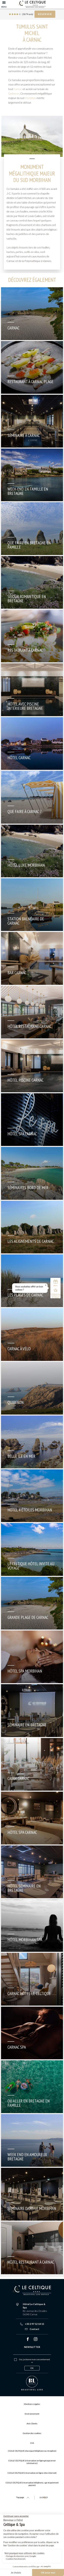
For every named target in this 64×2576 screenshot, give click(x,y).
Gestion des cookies (32, 2433)
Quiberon (13, 93)
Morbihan (31, 97)
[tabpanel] (32, 136)
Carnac (18, 89)
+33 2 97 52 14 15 (32, 2323)
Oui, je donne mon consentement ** (34, 2361)
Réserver (45, 14)
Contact (32, 2329)
